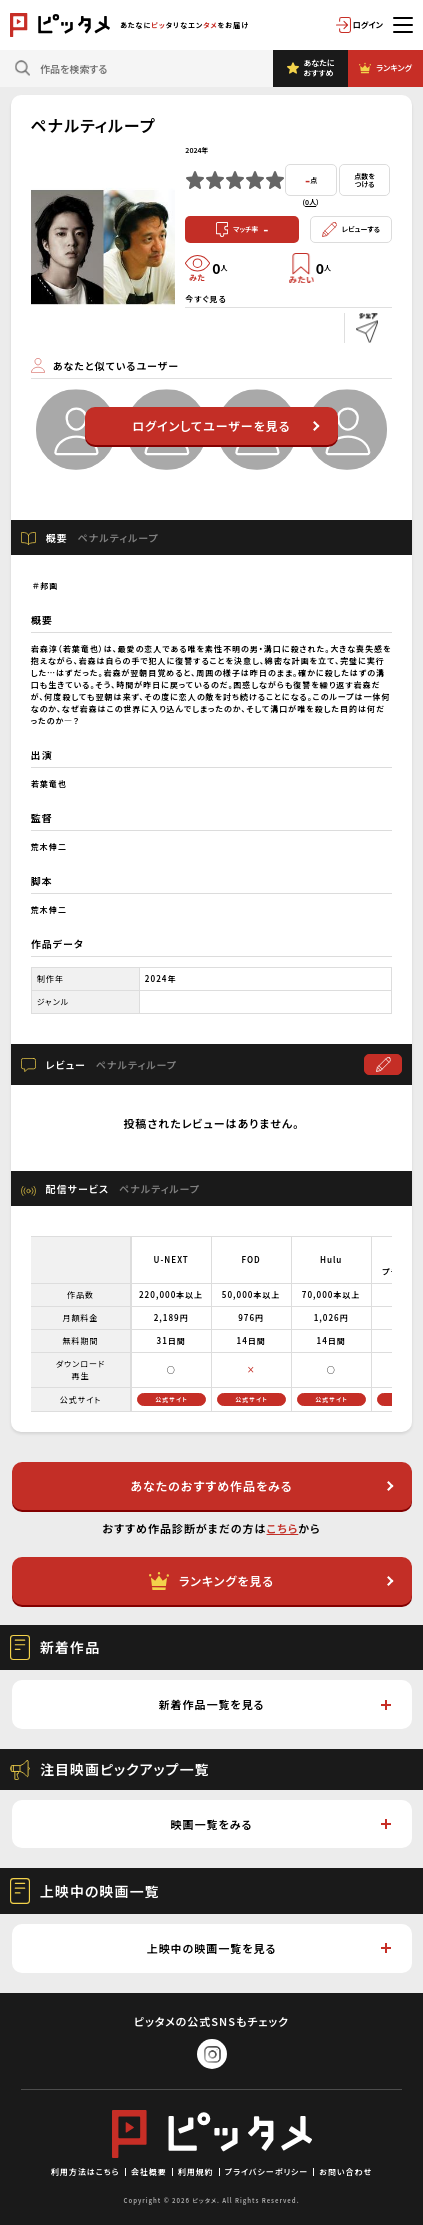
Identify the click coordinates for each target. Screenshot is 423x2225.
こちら (283, 1528)
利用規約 (196, 2171)
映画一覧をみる (281, 1824)
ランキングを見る (271, 1581)
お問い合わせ (345, 2171)
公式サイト (171, 1399)
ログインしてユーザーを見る (225, 425)
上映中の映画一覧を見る (269, 1948)
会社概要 (149, 2171)
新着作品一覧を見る (274, 1704)
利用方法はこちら (85, 2171)
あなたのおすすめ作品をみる (261, 1485)
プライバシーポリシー (267, 2171)
